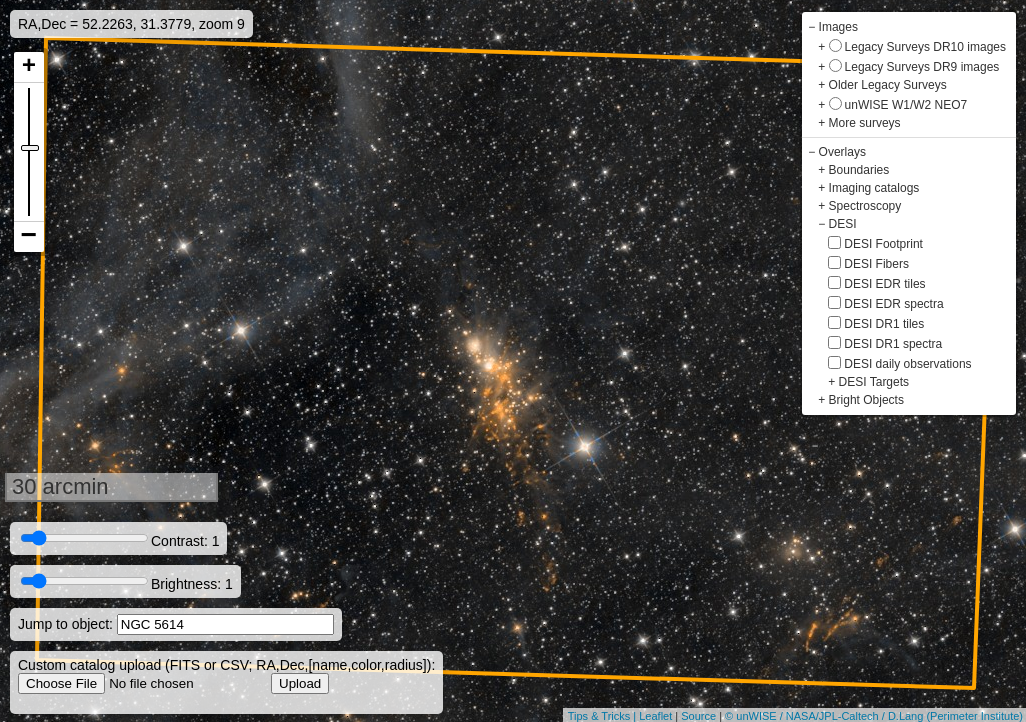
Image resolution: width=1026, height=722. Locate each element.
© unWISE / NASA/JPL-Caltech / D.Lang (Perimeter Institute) (874, 716)
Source (698, 716)
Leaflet (655, 716)
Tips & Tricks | (604, 716)
